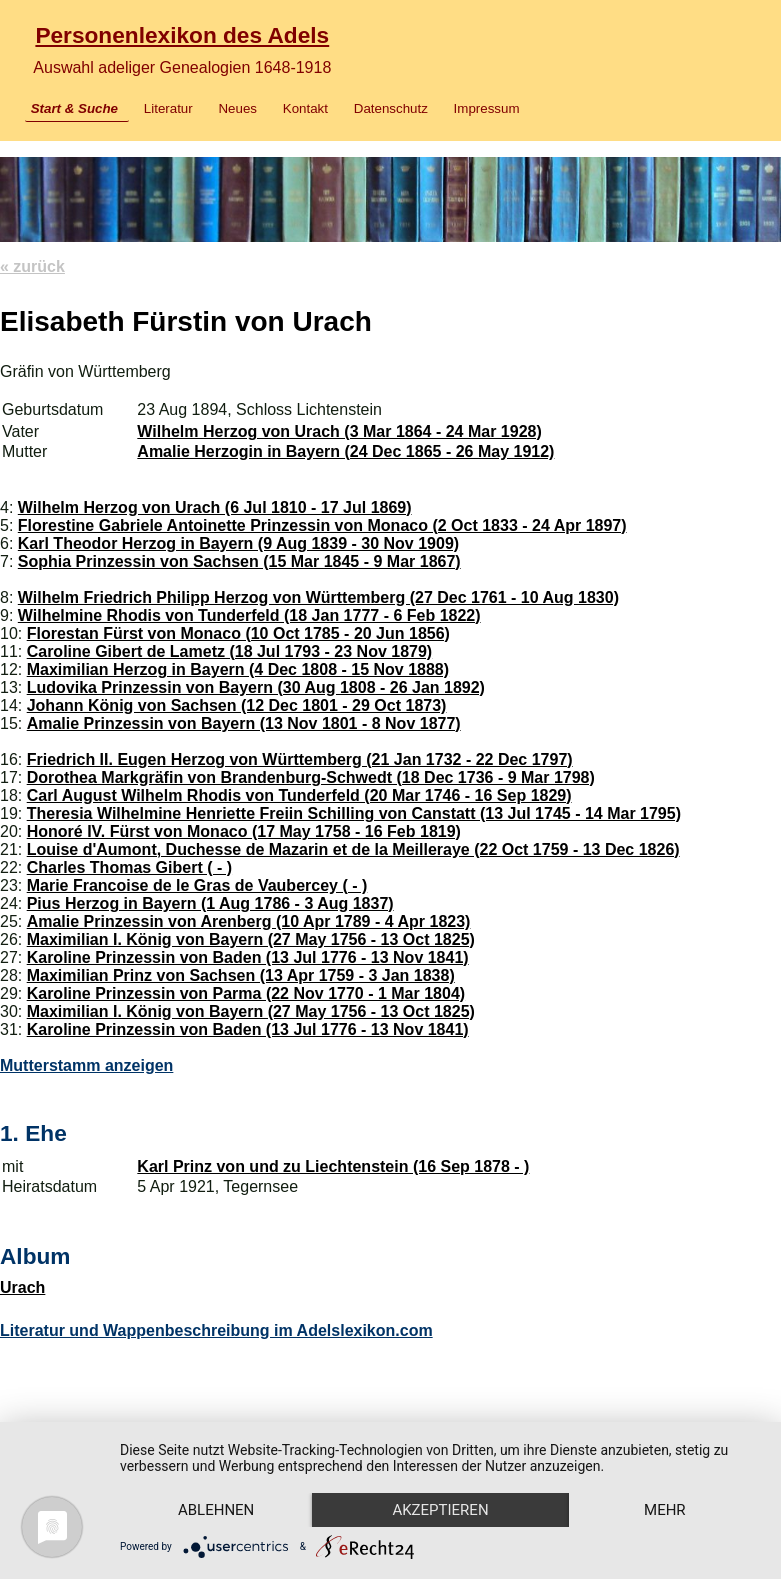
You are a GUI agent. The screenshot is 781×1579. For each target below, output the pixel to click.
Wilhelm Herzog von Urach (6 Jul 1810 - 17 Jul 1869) (215, 507)
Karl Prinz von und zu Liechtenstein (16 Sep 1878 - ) (333, 1166)
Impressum (487, 108)
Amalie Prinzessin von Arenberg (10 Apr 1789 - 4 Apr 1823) (249, 921)
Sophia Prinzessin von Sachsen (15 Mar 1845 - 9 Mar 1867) (239, 561)
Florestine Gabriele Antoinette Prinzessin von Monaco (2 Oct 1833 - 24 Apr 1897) (322, 525)
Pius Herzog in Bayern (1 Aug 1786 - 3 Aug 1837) (210, 903)
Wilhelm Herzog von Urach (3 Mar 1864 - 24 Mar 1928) (339, 431)
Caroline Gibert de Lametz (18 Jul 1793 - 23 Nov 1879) (230, 651)
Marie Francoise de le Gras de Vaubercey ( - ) (197, 885)
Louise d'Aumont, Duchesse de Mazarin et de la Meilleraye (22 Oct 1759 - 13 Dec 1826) (353, 849)
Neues (237, 108)
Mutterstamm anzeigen (86, 1065)
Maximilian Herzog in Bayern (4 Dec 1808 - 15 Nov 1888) (238, 669)
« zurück (32, 266)
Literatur (168, 108)
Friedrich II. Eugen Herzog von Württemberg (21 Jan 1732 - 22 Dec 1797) (300, 759)
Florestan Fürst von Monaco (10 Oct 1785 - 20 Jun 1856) (238, 633)
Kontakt (305, 108)
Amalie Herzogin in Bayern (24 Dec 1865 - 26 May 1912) (345, 451)
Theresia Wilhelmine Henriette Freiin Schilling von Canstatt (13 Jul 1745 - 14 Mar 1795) (354, 813)
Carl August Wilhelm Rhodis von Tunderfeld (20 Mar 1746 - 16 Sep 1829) (299, 795)
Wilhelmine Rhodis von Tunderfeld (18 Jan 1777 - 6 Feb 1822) (249, 615)
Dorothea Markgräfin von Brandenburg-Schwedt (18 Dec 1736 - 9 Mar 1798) (311, 777)
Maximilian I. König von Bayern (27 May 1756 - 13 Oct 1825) (251, 939)
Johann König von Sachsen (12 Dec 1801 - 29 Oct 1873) (237, 705)
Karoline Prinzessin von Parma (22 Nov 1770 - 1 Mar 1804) (246, 993)
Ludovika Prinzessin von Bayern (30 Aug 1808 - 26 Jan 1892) (256, 687)
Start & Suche (74, 108)
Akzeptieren (440, 1510)
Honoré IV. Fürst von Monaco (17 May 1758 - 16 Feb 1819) (244, 831)
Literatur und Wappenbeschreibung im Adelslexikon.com (216, 1330)
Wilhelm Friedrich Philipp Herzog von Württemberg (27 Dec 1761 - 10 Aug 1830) (318, 597)
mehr (665, 1510)
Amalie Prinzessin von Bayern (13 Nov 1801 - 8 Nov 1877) (244, 723)
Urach (22, 1287)
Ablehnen (216, 1510)
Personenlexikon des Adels (182, 35)
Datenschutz (391, 108)
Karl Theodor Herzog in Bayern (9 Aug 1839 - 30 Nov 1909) (238, 543)
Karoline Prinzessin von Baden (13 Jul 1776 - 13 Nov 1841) (248, 957)
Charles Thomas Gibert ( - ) (129, 867)
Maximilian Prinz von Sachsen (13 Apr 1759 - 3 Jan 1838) (241, 975)
